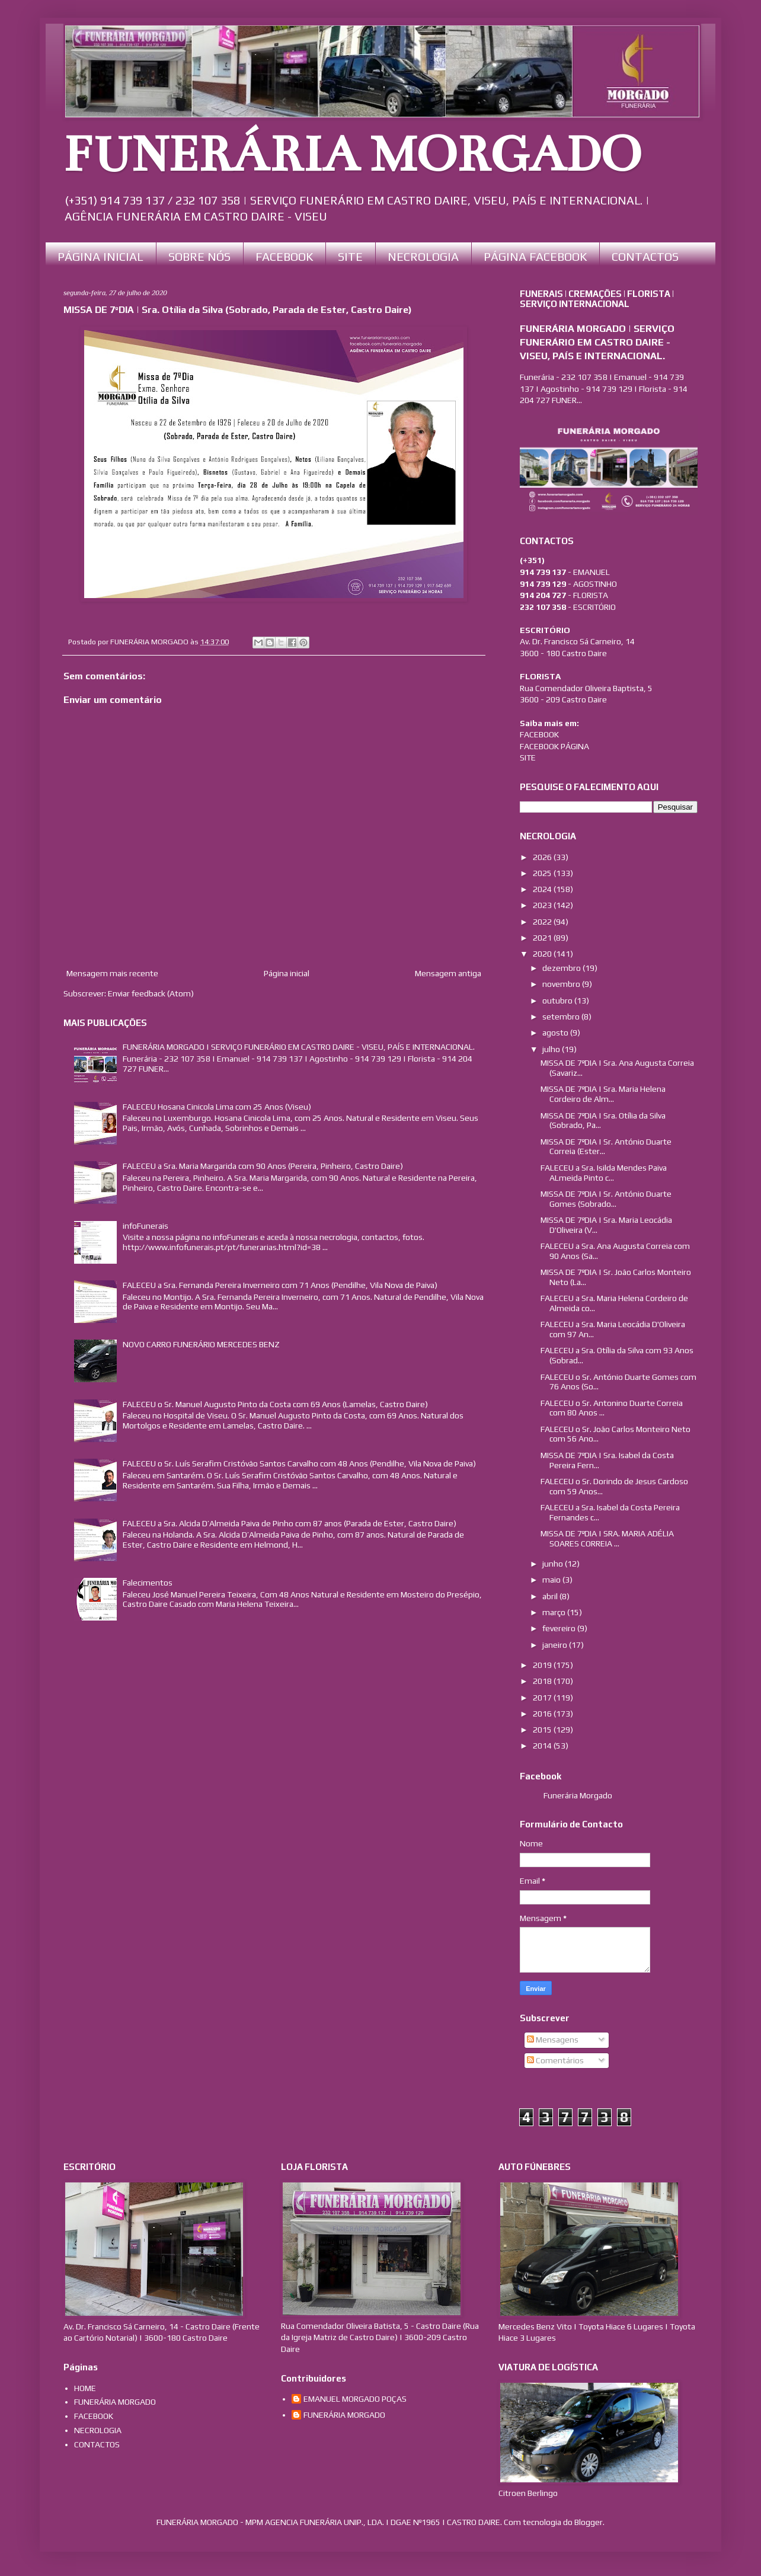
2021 (543, 937)
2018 (543, 1681)
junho (553, 1563)
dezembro (562, 968)
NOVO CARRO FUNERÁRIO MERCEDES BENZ (201, 1344)
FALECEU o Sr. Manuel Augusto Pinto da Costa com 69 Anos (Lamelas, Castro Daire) (275, 1404)
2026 (543, 857)
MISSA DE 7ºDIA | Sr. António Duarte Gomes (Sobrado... (606, 1199)
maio (552, 1579)
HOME (85, 2388)
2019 (543, 1665)
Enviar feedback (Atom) (151, 993)
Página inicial (286, 973)
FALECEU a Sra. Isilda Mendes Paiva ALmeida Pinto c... (604, 1172)
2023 (543, 905)
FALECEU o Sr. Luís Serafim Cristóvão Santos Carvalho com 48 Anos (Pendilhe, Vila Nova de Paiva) (299, 1463)
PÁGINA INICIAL (100, 256)
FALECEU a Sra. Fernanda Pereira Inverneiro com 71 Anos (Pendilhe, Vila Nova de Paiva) (280, 1285)
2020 (543, 953)
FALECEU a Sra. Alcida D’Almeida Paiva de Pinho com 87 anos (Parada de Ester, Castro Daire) (289, 1523)
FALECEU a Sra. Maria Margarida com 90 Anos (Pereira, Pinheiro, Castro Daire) (263, 1166)
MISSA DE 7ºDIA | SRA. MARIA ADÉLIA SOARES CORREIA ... (607, 1538)
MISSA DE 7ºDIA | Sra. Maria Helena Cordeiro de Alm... (603, 1094)
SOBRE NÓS (199, 256)
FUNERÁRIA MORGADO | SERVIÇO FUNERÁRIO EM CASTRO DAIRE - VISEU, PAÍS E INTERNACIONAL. (299, 1047)
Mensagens (552, 2039)
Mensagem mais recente (112, 973)
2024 (543, 889)
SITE (350, 256)
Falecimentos (147, 1582)
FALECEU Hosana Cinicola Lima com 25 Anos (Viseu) (217, 1106)
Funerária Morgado (577, 1795)
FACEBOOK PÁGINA (554, 746)
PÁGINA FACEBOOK (535, 256)
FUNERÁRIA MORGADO (352, 154)
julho (552, 1049)
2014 (543, 1745)
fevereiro (559, 1628)
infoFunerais (145, 1226)
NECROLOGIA (423, 256)
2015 (543, 1729)
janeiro (555, 1645)
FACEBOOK (284, 256)
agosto (556, 1032)
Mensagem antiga (448, 973)
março (554, 1612)
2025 (543, 873)
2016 (543, 1713)
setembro (561, 1016)
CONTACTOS (645, 256)
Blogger (588, 2522)
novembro (562, 984)
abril (550, 1596)
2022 (543, 921)
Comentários (555, 2060)
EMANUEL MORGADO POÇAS (355, 2399)
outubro (558, 1000)
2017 (543, 1697)
